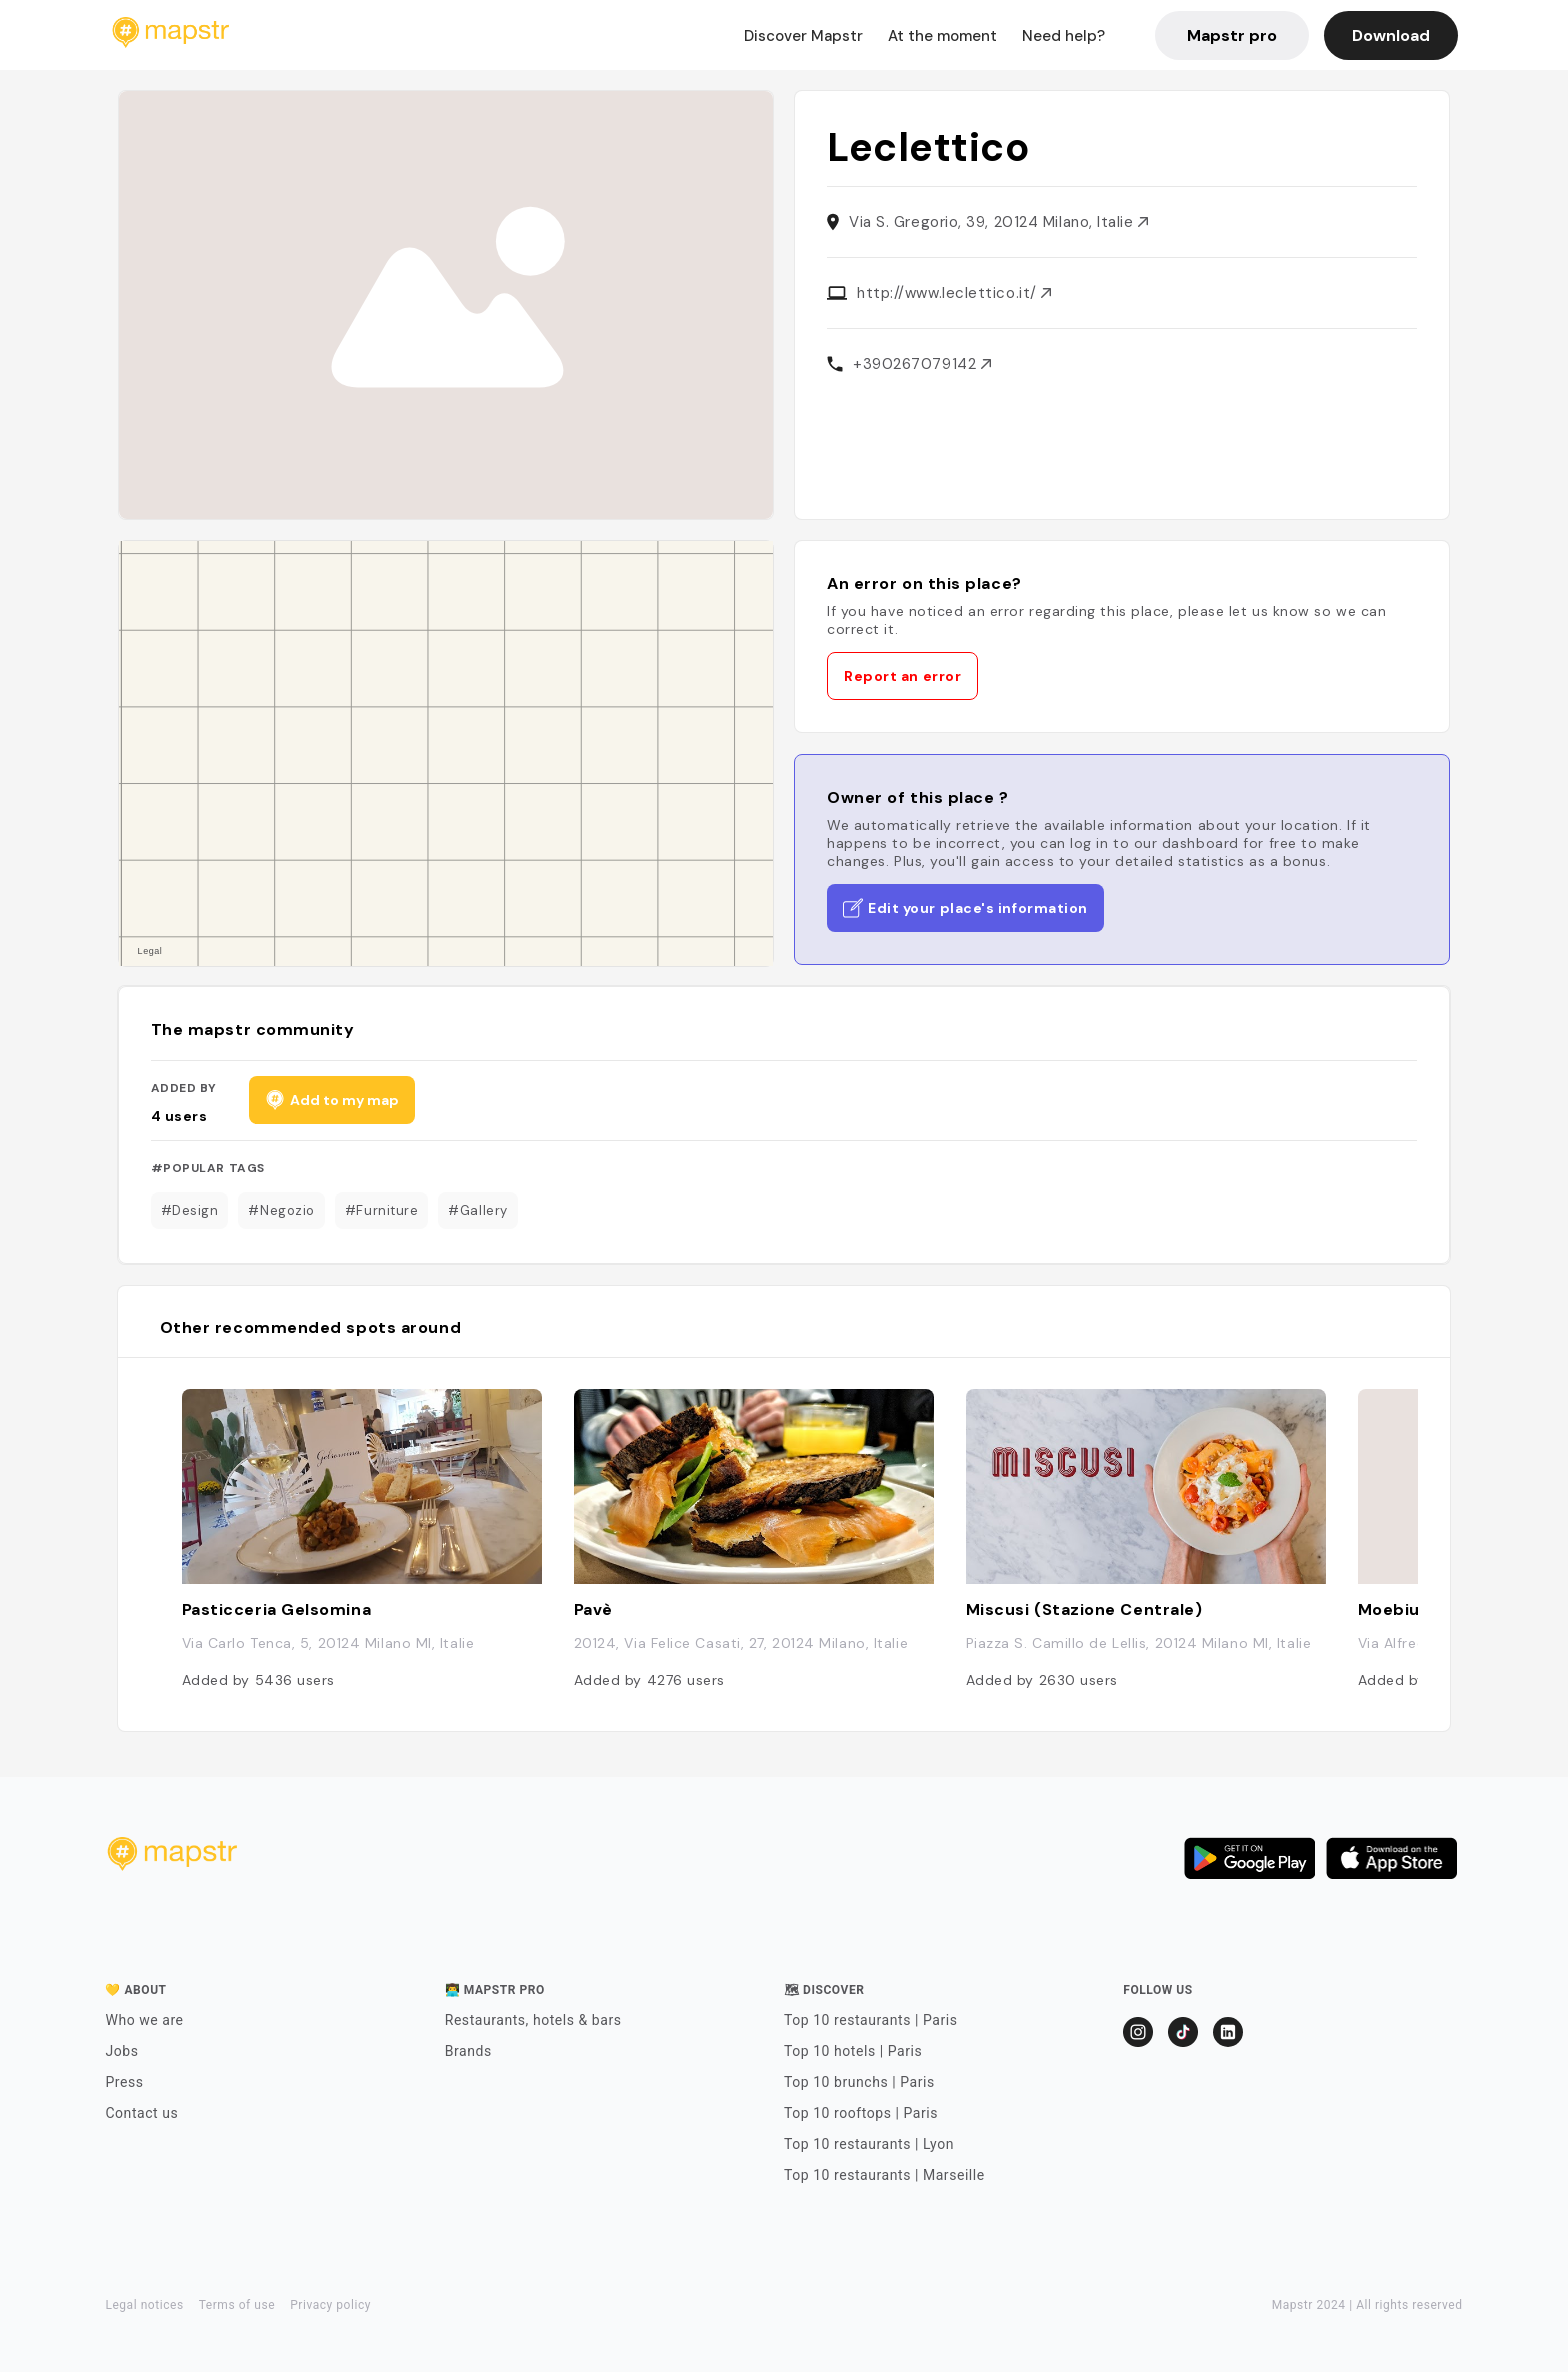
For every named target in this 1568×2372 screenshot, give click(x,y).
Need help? (1063, 36)
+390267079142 (922, 364)
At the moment (942, 36)
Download (1391, 35)
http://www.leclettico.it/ (954, 293)
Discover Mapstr (803, 36)
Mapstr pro (1232, 35)
